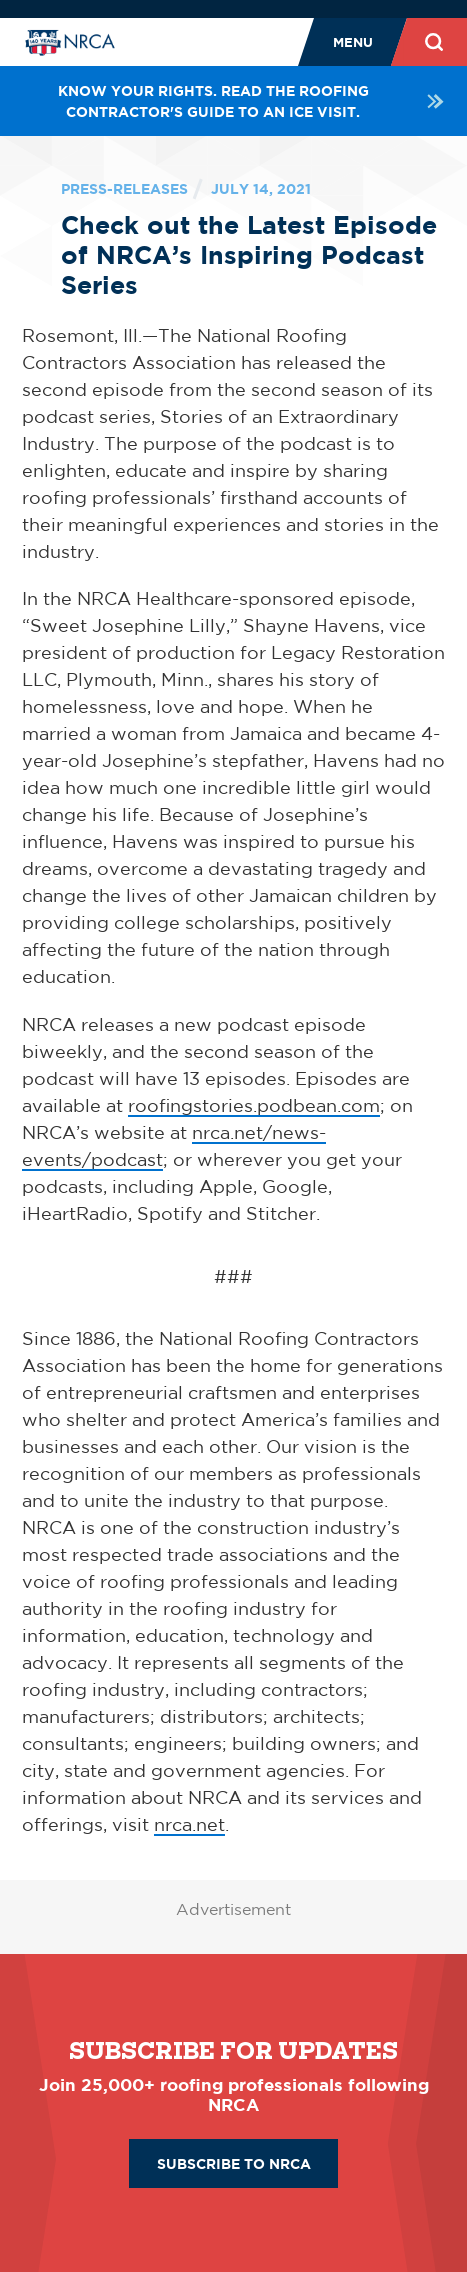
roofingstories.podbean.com (254, 1105)
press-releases (124, 188)
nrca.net (189, 1824)
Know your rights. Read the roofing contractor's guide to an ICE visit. (251, 101)
